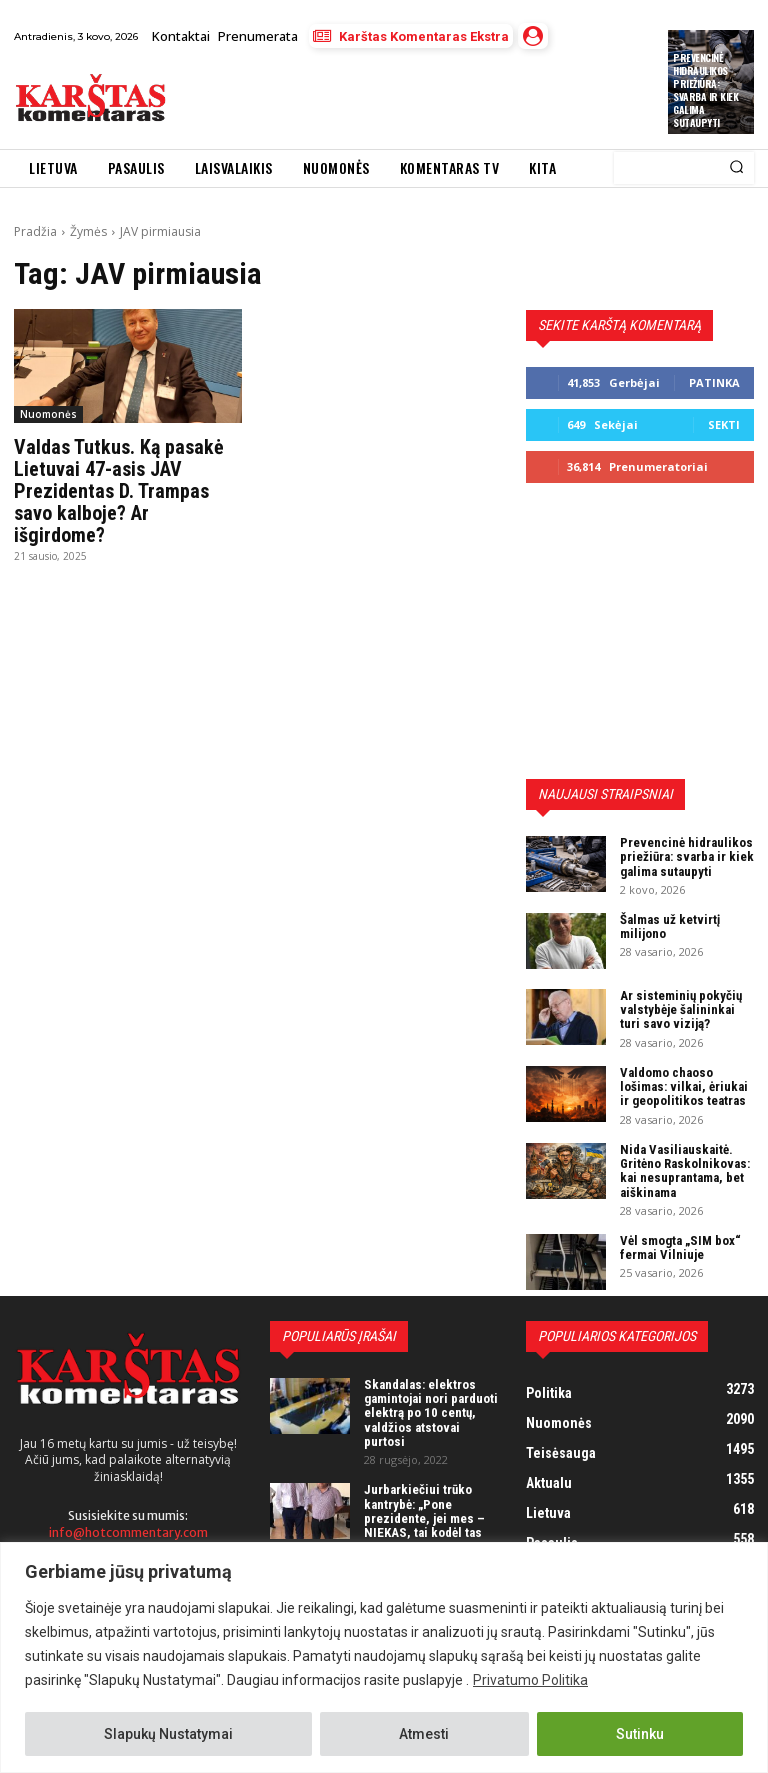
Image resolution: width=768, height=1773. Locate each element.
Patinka (714, 382)
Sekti (724, 424)
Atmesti (424, 1734)
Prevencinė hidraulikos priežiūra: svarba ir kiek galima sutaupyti (705, 90)
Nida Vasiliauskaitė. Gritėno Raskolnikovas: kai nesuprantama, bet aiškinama (685, 1171)
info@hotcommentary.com (128, 1531)
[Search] (736, 168)
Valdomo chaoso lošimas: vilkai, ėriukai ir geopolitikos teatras (684, 1087)
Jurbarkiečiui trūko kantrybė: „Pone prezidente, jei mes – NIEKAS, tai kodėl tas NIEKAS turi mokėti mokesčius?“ (424, 1525)
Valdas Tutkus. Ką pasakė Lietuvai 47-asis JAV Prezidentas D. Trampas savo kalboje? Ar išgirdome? (119, 491)
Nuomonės (48, 414)
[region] (384, 1657)
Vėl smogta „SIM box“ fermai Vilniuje (680, 1247)
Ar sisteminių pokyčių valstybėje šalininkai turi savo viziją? (681, 1010)
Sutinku (640, 1734)
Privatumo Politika (530, 1680)
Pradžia (35, 231)
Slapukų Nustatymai (168, 1734)
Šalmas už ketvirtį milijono (670, 926)
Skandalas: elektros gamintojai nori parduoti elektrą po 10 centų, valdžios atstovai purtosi (431, 1413)
